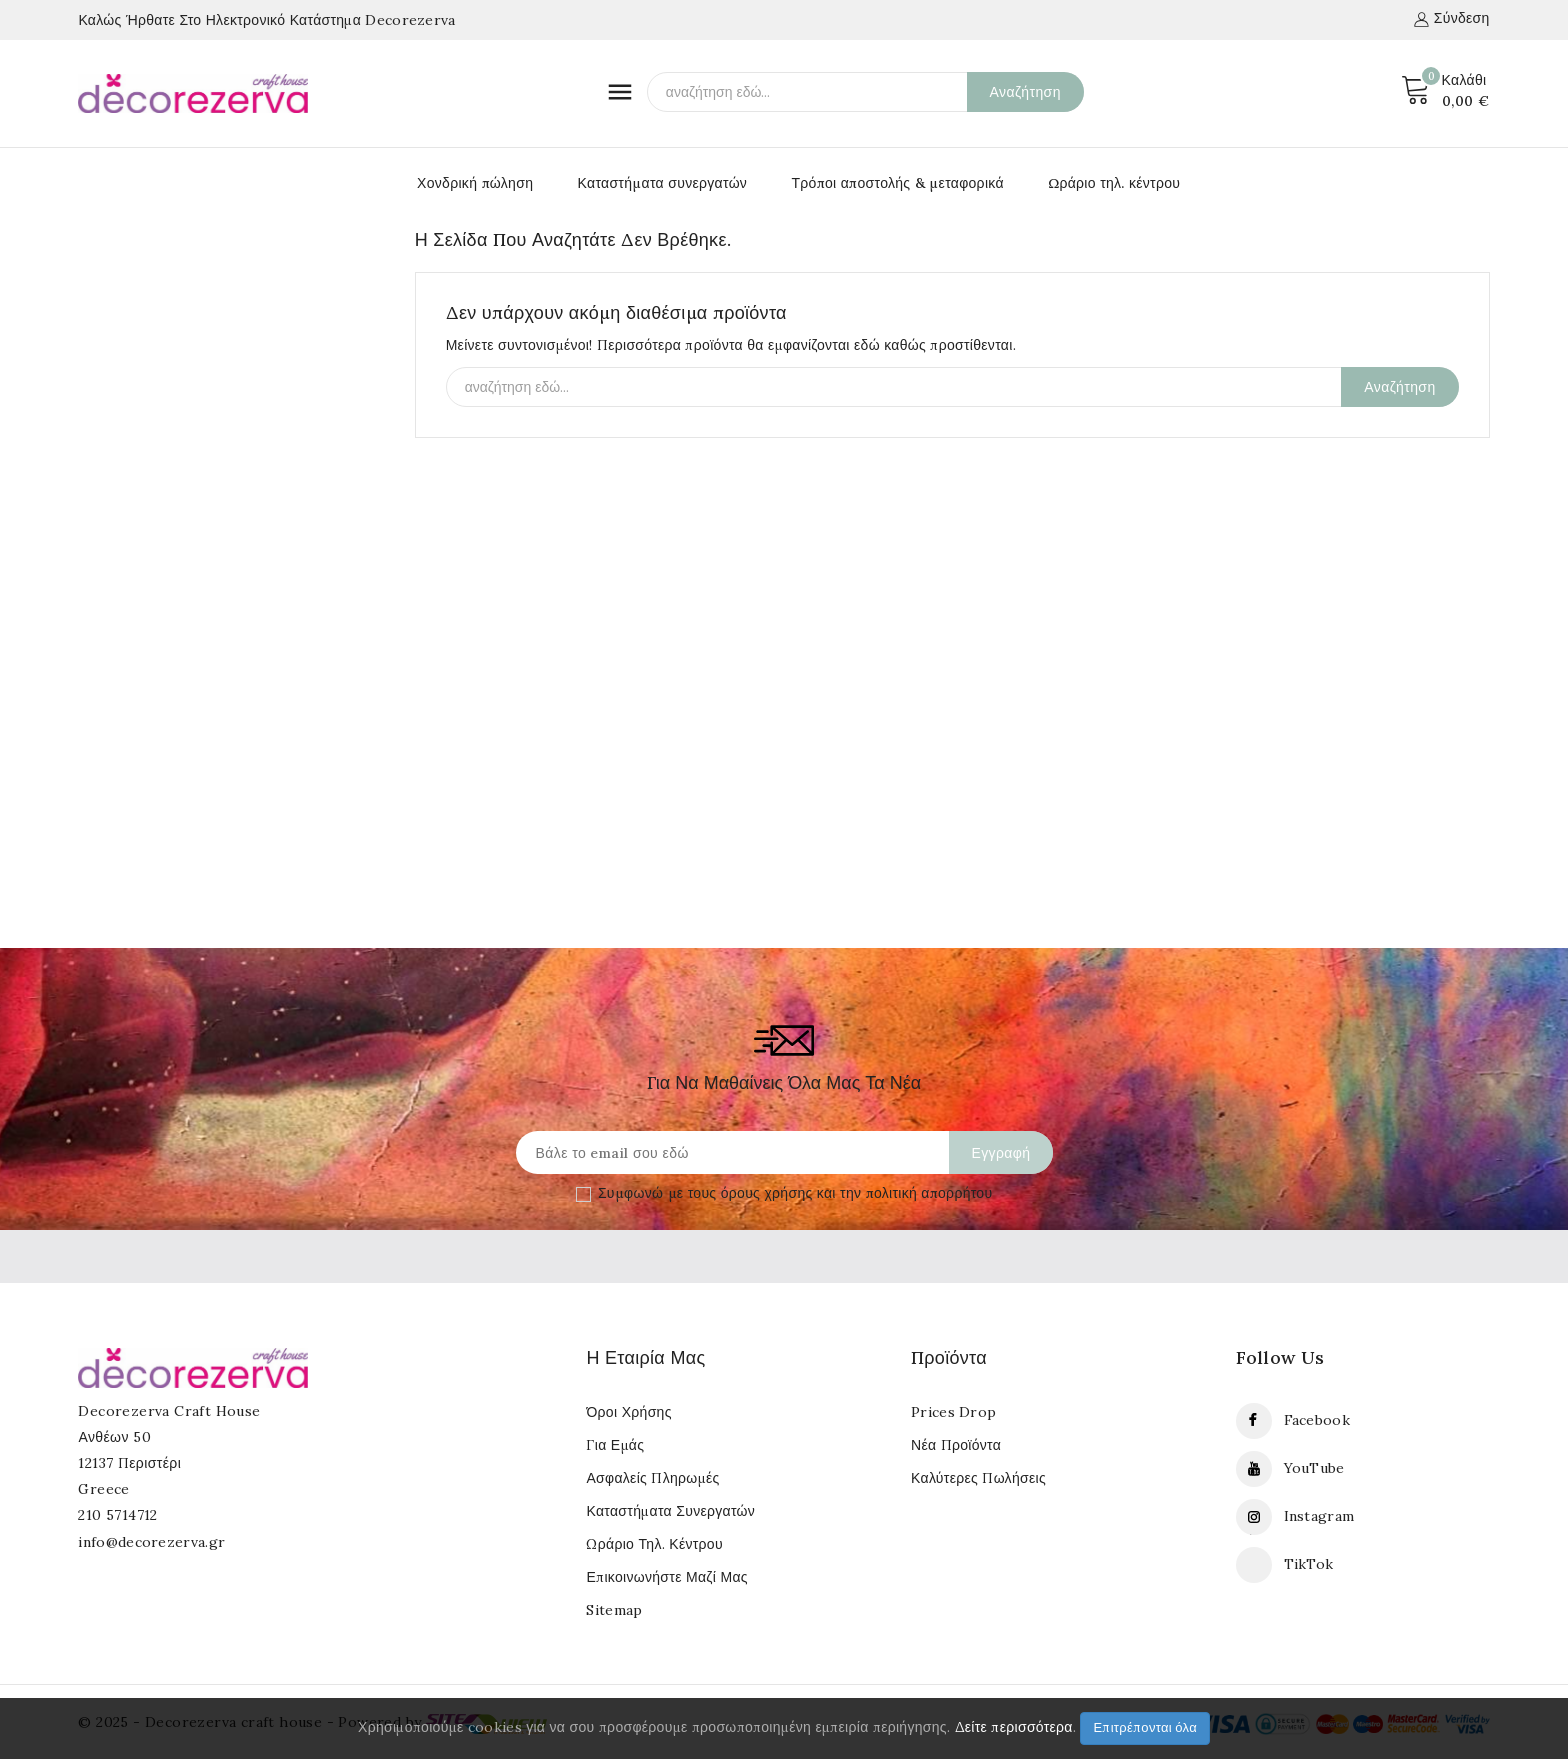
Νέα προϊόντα (956, 1445)
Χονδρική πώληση (475, 183)
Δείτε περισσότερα (1014, 1727)
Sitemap (614, 1610)
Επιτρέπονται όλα (1145, 1727)
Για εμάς (615, 1445)
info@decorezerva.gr (151, 1542)
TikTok (1309, 1564)
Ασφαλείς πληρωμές (652, 1478)
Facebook (1317, 1420)
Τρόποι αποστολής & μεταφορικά (897, 183)
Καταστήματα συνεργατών (663, 183)
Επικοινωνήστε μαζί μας (666, 1577)
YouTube (1314, 1468)
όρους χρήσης (767, 1193)
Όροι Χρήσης (628, 1412)
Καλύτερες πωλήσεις (978, 1478)
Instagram (1319, 1516)
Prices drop (953, 1412)
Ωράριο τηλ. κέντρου (1114, 183)
